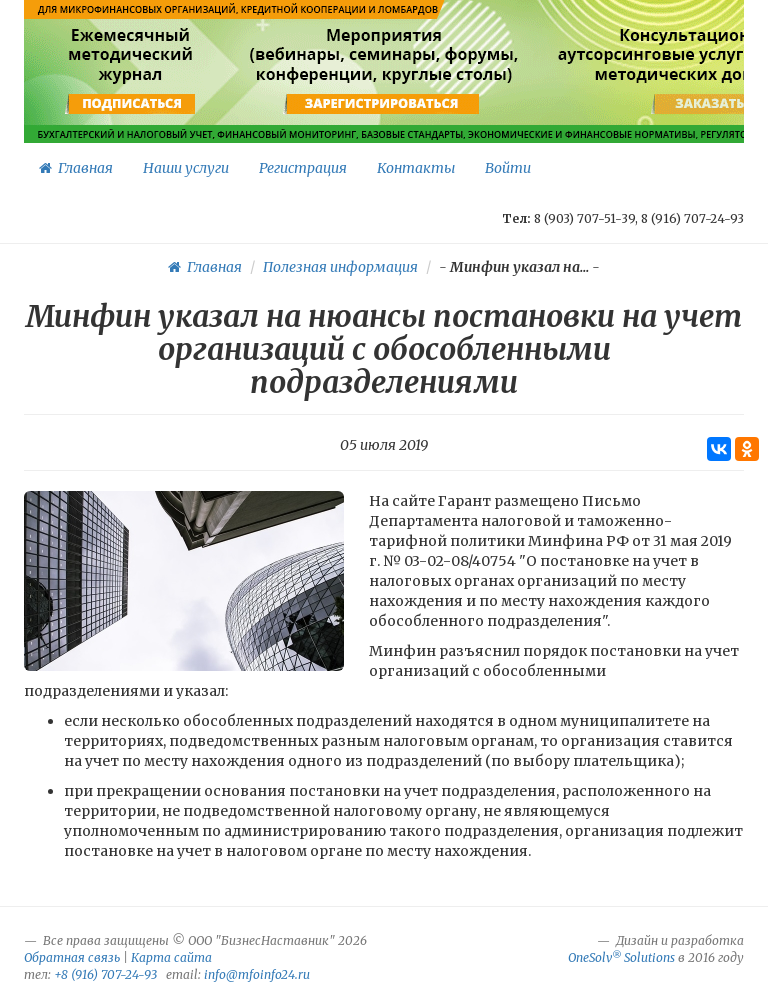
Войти (508, 168)
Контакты (416, 168)
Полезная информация (340, 267)
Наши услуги (186, 168)
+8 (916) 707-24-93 (105, 974)
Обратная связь (72, 957)
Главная (76, 168)
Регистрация (303, 168)
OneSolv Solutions (621, 957)
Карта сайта (171, 957)
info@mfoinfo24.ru (257, 974)
